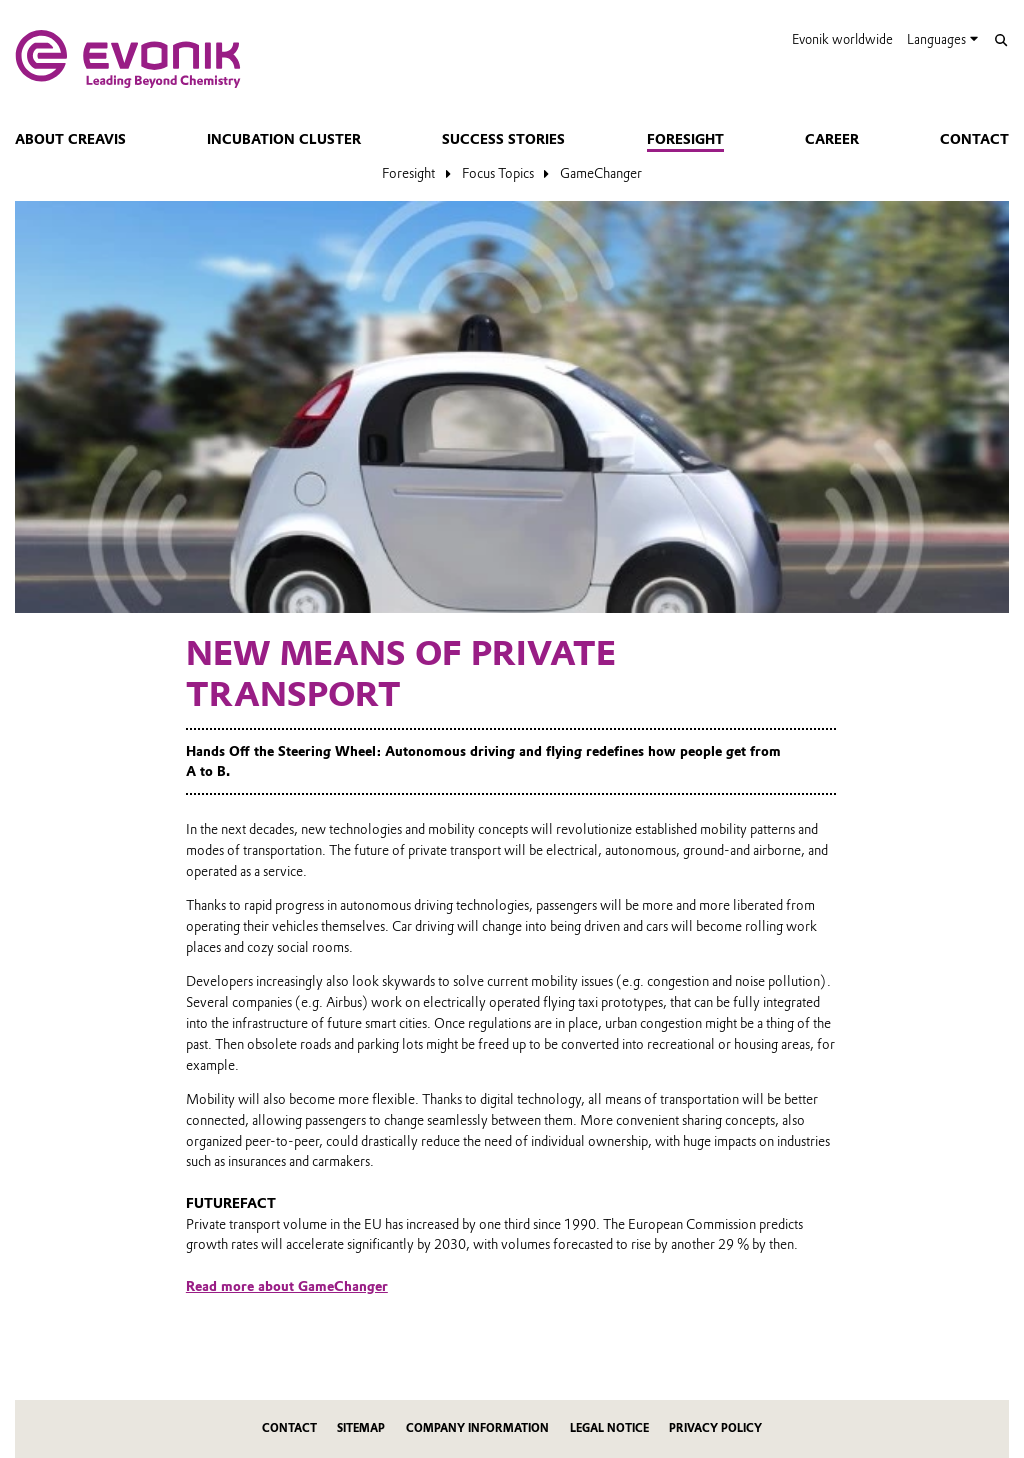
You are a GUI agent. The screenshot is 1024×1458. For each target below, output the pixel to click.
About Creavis (70, 139)
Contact (974, 139)
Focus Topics (498, 173)
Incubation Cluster (284, 139)
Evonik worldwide (842, 39)
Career (832, 139)
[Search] (1000, 40)
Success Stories (503, 139)
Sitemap (361, 1428)
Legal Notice (609, 1428)
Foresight (685, 139)
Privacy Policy (715, 1428)
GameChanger (601, 173)
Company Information (477, 1428)
